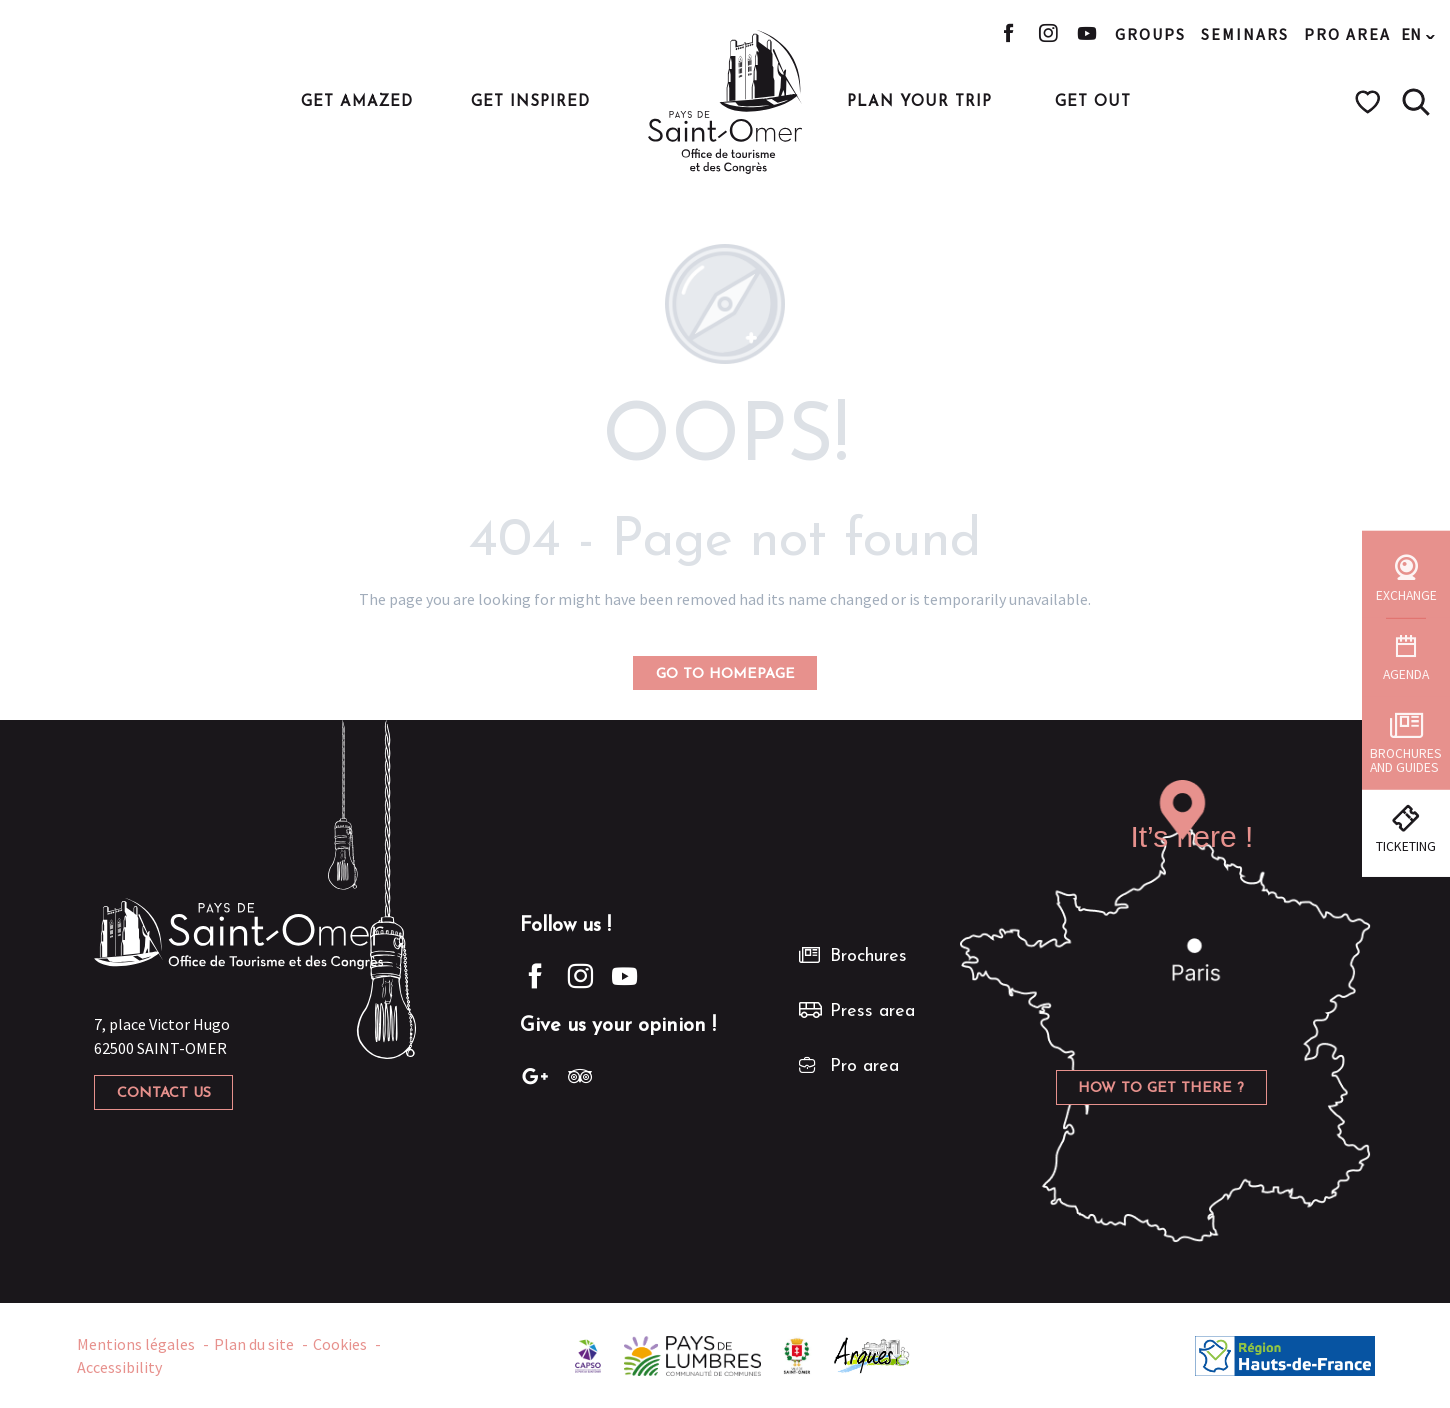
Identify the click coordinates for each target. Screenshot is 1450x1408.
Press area (872, 1011)
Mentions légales (136, 1344)
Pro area (1347, 34)
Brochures (868, 956)
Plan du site (254, 1344)
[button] (1416, 102)
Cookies (340, 1344)
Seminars (1245, 34)
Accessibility (119, 1367)
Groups (1150, 34)
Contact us (164, 1093)
